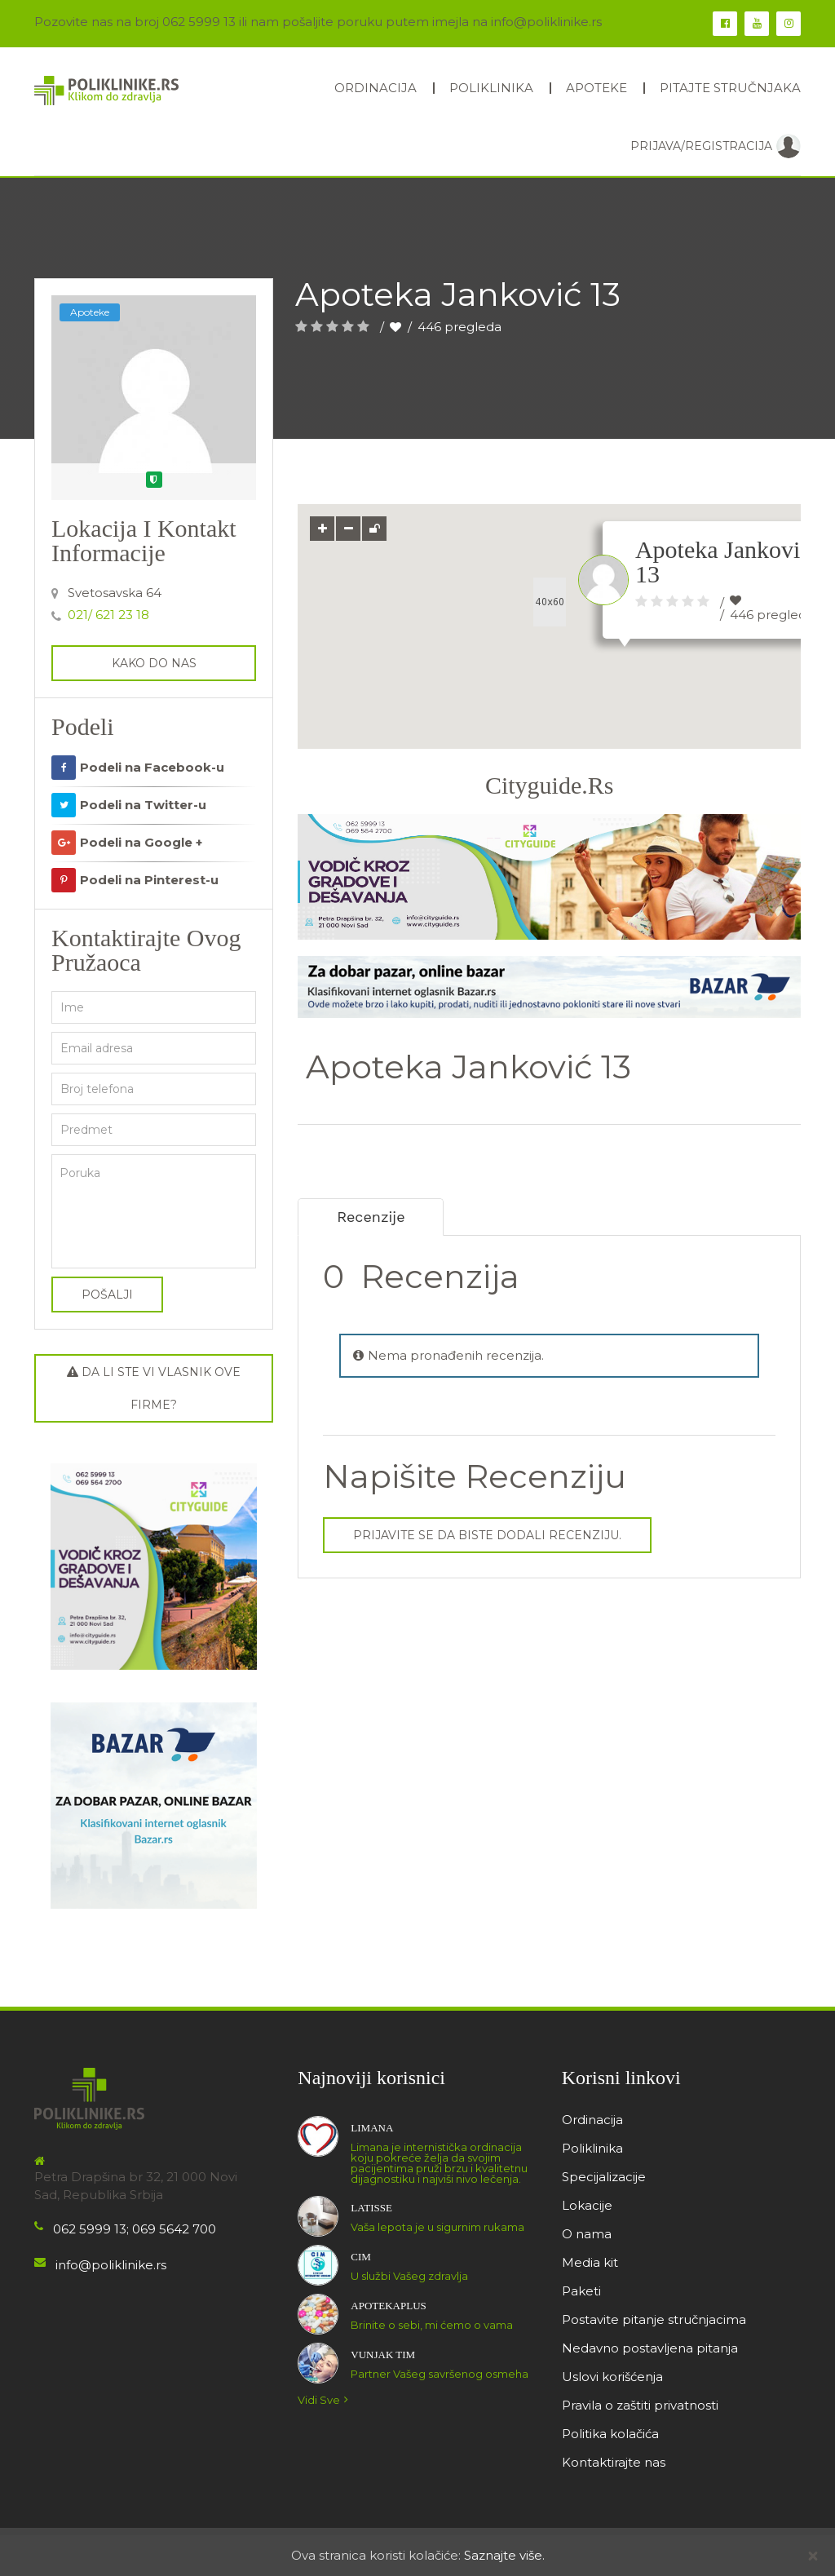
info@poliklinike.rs (110, 2265)
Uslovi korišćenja (612, 2376)
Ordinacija (375, 87)
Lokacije (587, 2205)
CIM (361, 2257)
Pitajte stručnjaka (730, 87)
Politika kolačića (610, 2433)
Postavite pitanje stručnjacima (654, 2319)
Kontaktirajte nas (613, 2462)
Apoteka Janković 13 (723, 561)
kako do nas (154, 663)
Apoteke (596, 87)
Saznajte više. (504, 2555)
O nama (587, 2234)
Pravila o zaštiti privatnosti (640, 2405)
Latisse (371, 2208)
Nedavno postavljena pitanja (650, 2348)
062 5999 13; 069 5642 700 (134, 2229)
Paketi (581, 2291)
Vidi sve (325, 2400)
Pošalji (107, 1294)
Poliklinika (491, 87)
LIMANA (372, 2128)
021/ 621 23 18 (108, 614)
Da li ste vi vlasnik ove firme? (154, 1388)
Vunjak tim (383, 2354)
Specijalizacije (604, 2176)
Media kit (590, 2262)
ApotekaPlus (388, 2305)
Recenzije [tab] (373, 1216)
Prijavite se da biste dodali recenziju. (487, 1535)
